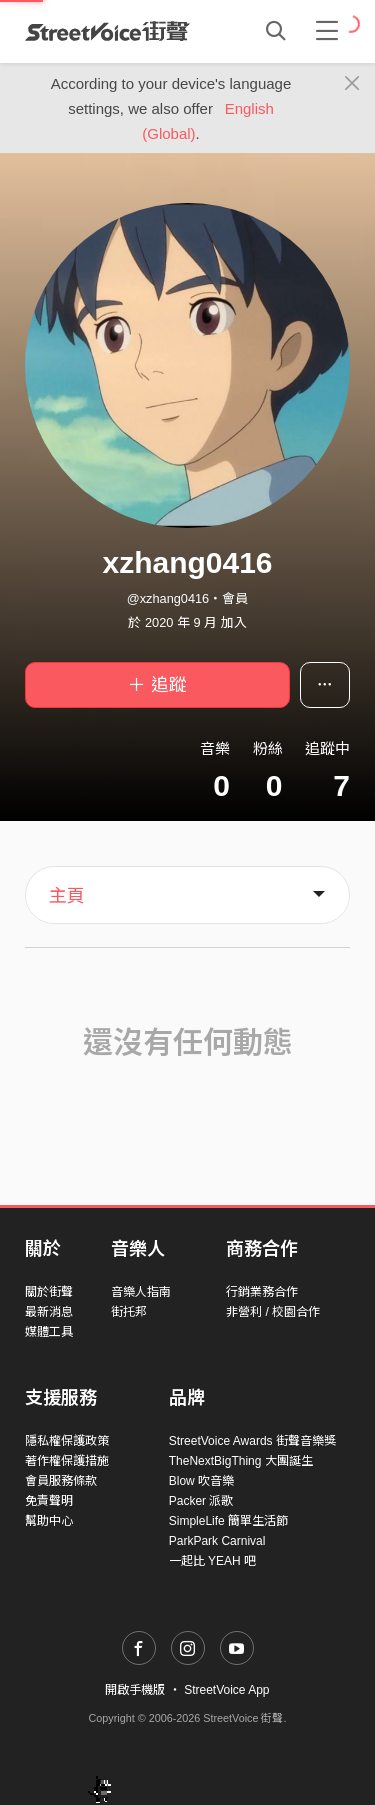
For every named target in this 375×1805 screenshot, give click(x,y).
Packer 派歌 (201, 1501)
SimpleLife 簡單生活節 (228, 1521)
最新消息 (49, 1312)
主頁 (67, 896)
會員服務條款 (61, 1481)
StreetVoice (107, 31)
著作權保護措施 (67, 1461)
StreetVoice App (226, 1690)
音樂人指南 (141, 1292)
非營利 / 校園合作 (273, 1312)
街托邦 (129, 1312)
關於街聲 (49, 1292)
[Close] (352, 84)
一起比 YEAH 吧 (212, 1561)
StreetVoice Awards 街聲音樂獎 (252, 1441)
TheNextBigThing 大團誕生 (241, 1461)
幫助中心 (49, 1521)
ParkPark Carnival (217, 1541)
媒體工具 (49, 1332)
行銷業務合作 (262, 1292)
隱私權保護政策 (67, 1441)
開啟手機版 (135, 1690)
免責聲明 (49, 1501)
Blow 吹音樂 (201, 1481)
